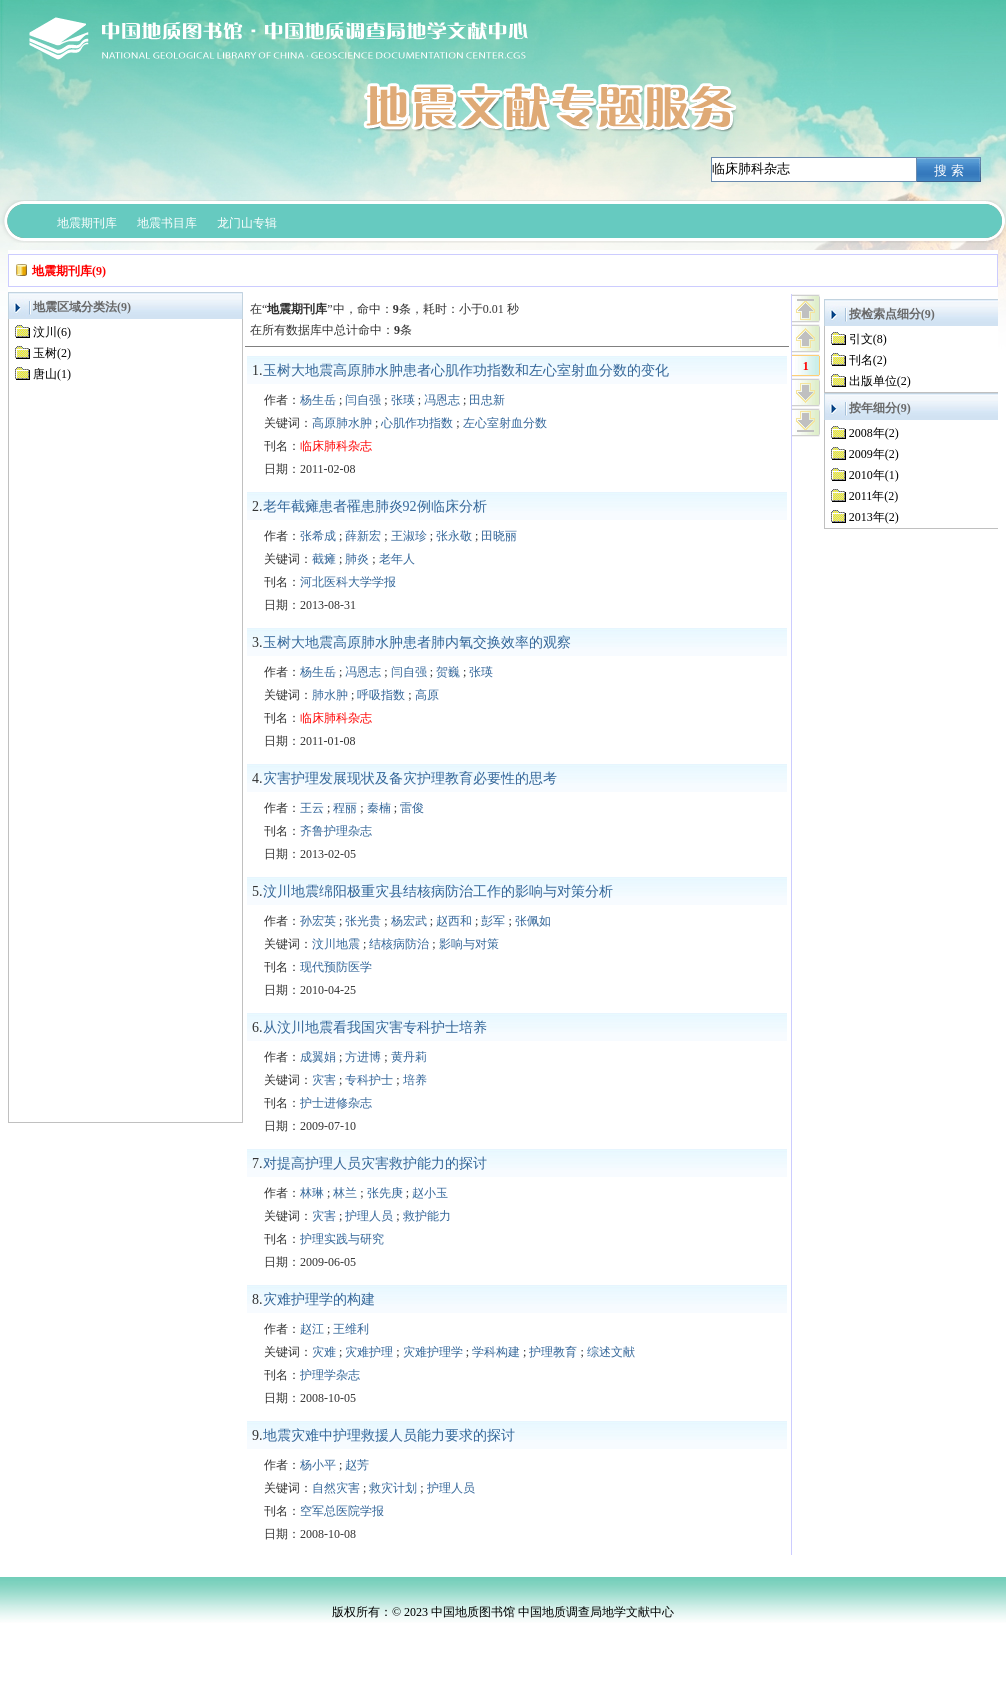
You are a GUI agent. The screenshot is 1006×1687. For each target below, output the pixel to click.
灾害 (324, 1080)
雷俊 (412, 808)
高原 (427, 695)
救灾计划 (393, 1488)
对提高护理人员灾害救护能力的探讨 (375, 1163)
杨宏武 (409, 921)
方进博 (363, 1057)
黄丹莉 (409, 1057)
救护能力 (427, 1216)
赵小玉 (430, 1193)
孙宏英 (318, 921)
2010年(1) (874, 475)
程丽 (345, 808)
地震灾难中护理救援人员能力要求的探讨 (389, 1435)
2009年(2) (874, 454)
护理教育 (553, 1352)
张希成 (318, 536)
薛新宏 (363, 536)
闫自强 (363, 400)
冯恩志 (442, 400)
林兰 (345, 1193)
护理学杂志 (330, 1375)
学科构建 (496, 1352)
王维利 (351, 1329)
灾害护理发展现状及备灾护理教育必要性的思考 (410, 778)
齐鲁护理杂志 (336, 831)
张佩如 (533, 921)
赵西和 (454, 921)
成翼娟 (318, 1057)
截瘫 (324, 559)
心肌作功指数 (417, 423)
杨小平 (318, 1465)
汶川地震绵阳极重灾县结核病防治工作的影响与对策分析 (438, 891)
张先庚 (385, 1193)
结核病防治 (399, 944)
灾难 (324, 1352)
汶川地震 (336, 944)
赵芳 (357, 1465)
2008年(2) (874, 433)
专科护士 (369, 1080)
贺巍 (448, 672)
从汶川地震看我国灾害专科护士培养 (375, 1027)
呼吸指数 (381, 695)
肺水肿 (330, 695)
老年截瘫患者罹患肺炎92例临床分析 (375, 506)
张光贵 (363, 921)
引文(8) (868, 339)
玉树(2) (52, 353)
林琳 (312, 1193)
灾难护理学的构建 (319, 1299)
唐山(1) (52, 374)
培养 (415, 1080)
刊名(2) (868, 360)
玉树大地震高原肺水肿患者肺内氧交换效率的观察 (417, 642)
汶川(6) (52, 332)
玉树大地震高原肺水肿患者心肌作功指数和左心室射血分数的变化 (466, 370)
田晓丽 (499, 536)
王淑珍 (409, 536)
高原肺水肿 (342, 423)
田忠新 (487, 400)
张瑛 (403, 400)
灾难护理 (369, 1352)
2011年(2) (874, 496)
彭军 (493, 921)
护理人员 (369, 1216)
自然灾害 (336, 1488)
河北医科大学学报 (348, 582)
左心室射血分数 (505, 423)
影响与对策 (469, 944)
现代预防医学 (336, 967)
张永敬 (454, 536)
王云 (312, 808)
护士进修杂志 (336, 1103)
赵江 (312, 1329)
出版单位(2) (880, 381)
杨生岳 (318, 400)
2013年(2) (874, 517)
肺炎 (357, 559)
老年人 (397, 559)
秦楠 (379, 808)
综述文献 (611, 1352)
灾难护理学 (433, 1352)
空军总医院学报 (342, 1511)
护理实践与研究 (342, 1239)
